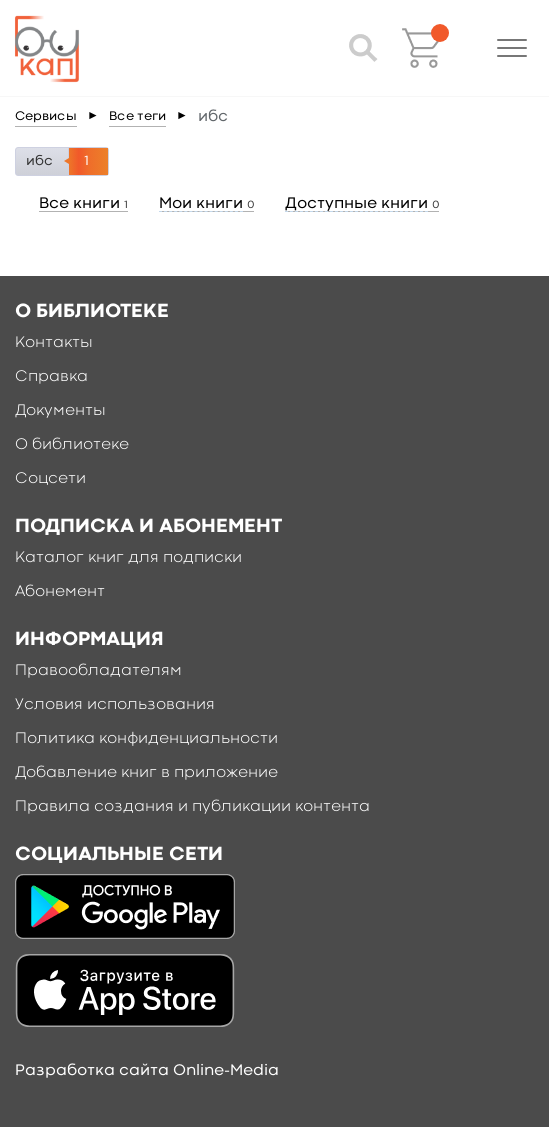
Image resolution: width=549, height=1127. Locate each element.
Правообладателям (98, 671)
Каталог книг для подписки (128, 558)
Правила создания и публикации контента (192, 807)
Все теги (137, 116)
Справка (51, 377)
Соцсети (50, 479)
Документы (60, 411)
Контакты (54, 343)
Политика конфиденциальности (146, 739)
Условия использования (115, 705)
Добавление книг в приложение (146, 773)
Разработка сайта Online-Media (147, 1071)
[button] (512, 48)
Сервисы (46, 116)
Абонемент (60, 592)
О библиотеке (72, 445)
